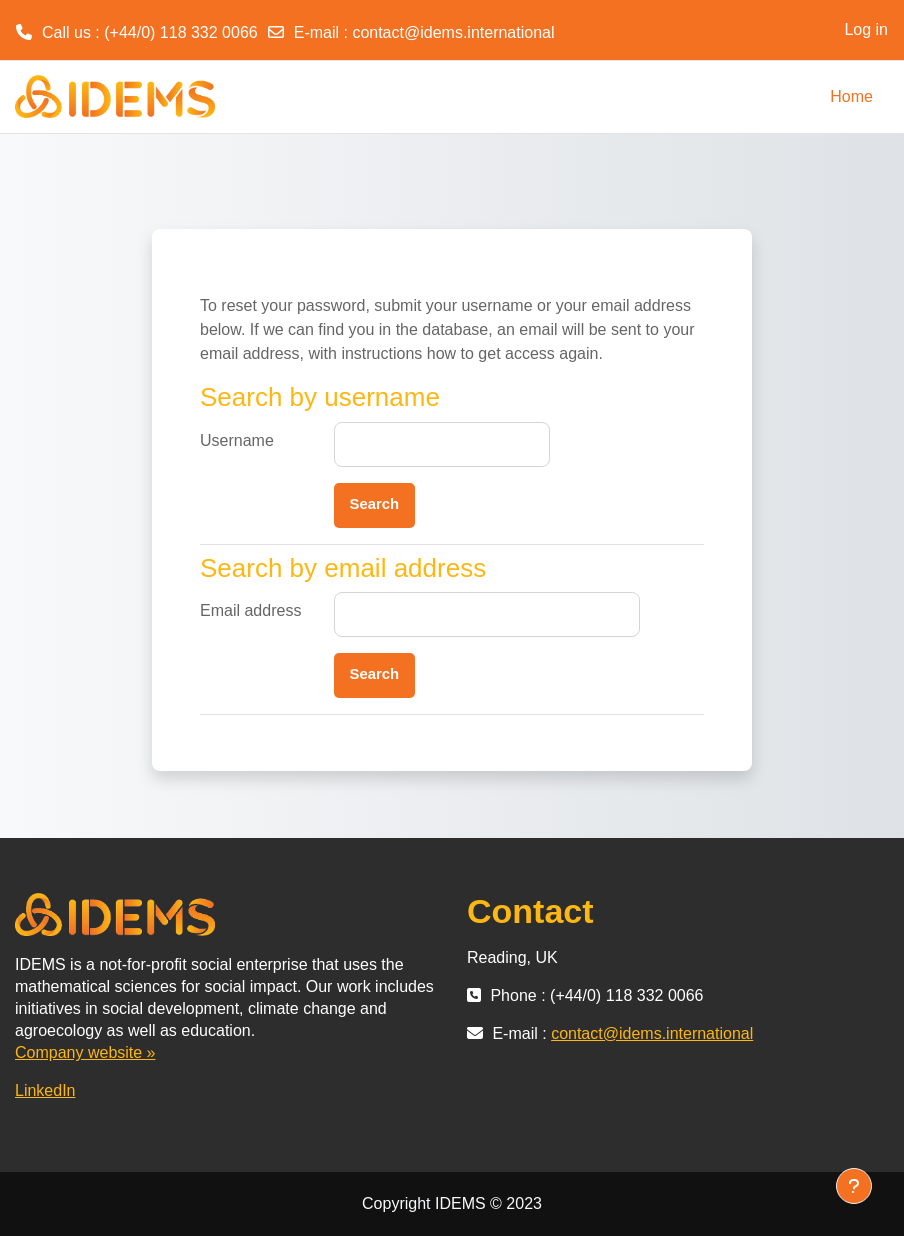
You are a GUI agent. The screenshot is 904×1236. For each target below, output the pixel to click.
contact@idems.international (453, 32)
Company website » (85, 1052)
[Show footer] (854, 1186)
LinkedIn (45, 1090)
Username (237, 440)
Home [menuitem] (851, 96)
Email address (250, 610)
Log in (866, 29)
